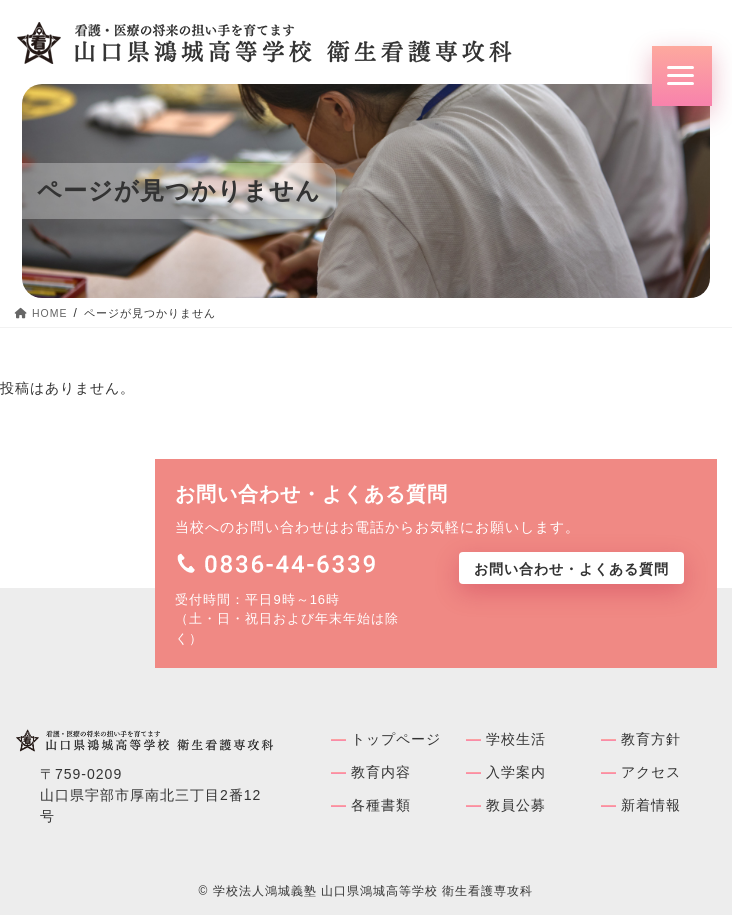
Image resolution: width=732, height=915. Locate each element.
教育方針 (651, 739)
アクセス (651, 772)
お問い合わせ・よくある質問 (571, 569)
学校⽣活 (516, 739)
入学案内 (516, 772)
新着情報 (651, 805)
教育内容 (381, 772)
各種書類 (381, 805)
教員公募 (516, 805)
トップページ (396, 739)
